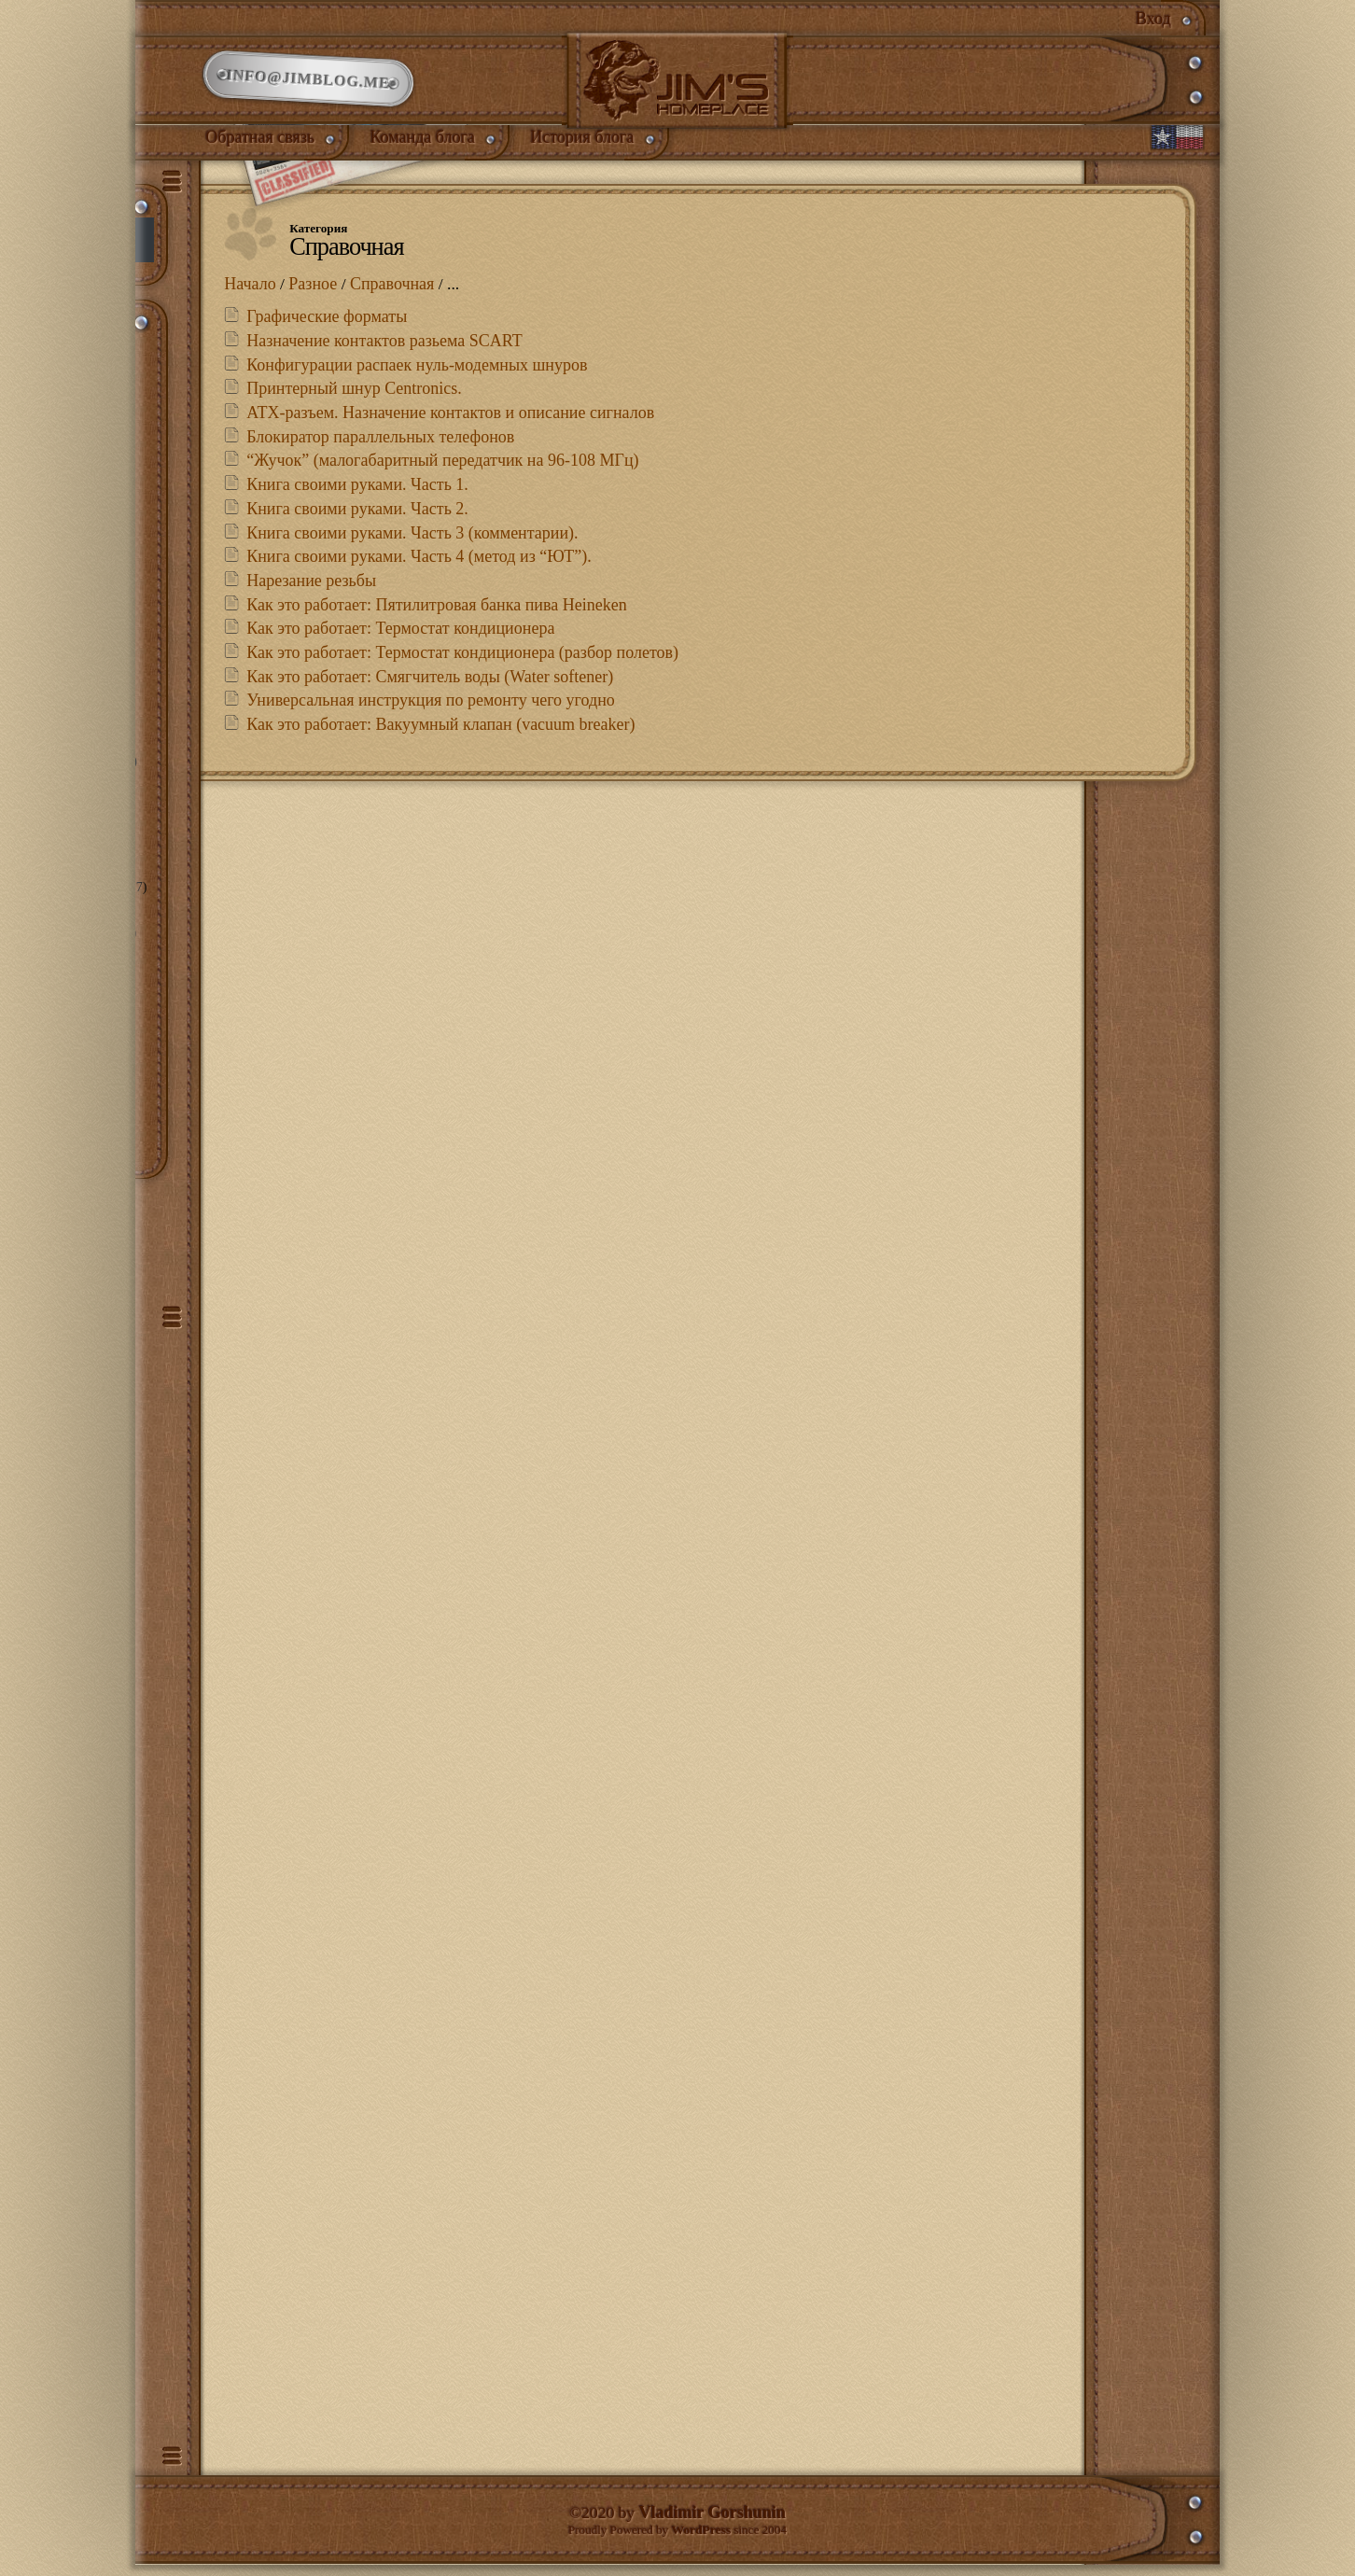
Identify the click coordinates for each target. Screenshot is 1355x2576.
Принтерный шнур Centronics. (353, 397)
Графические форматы (326, 325)
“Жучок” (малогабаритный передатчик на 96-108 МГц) (442, 469)
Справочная (393, 292)
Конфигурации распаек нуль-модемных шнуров (416, 373)
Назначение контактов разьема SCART (384, 349)
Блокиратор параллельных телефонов (380, 445)
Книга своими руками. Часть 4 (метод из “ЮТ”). (419, 565)
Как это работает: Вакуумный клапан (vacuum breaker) (440, 732)
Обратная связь (260, 142)
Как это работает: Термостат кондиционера (400, 637)
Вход (1153, 18)
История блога (583, 142)
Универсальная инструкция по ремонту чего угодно (430, 709)
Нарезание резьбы (311, 589)
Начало (249, 292)
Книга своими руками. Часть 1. (357, 493)
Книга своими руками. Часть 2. (357, 517)
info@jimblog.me (309, 83)
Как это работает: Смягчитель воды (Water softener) (429, 685)
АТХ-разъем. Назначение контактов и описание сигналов (450, 421)
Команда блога (422, 142)
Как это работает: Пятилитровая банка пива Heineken (436, 613)
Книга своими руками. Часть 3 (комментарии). (412, 541)
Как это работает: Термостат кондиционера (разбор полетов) (462, 660)
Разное (313, 292)
